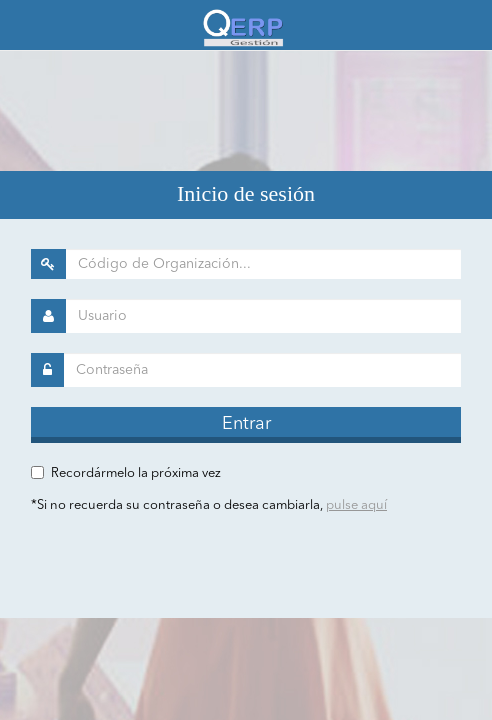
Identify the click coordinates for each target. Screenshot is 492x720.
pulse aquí (356, 505)
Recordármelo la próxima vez (136, 473)
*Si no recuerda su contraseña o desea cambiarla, (209, 505)
